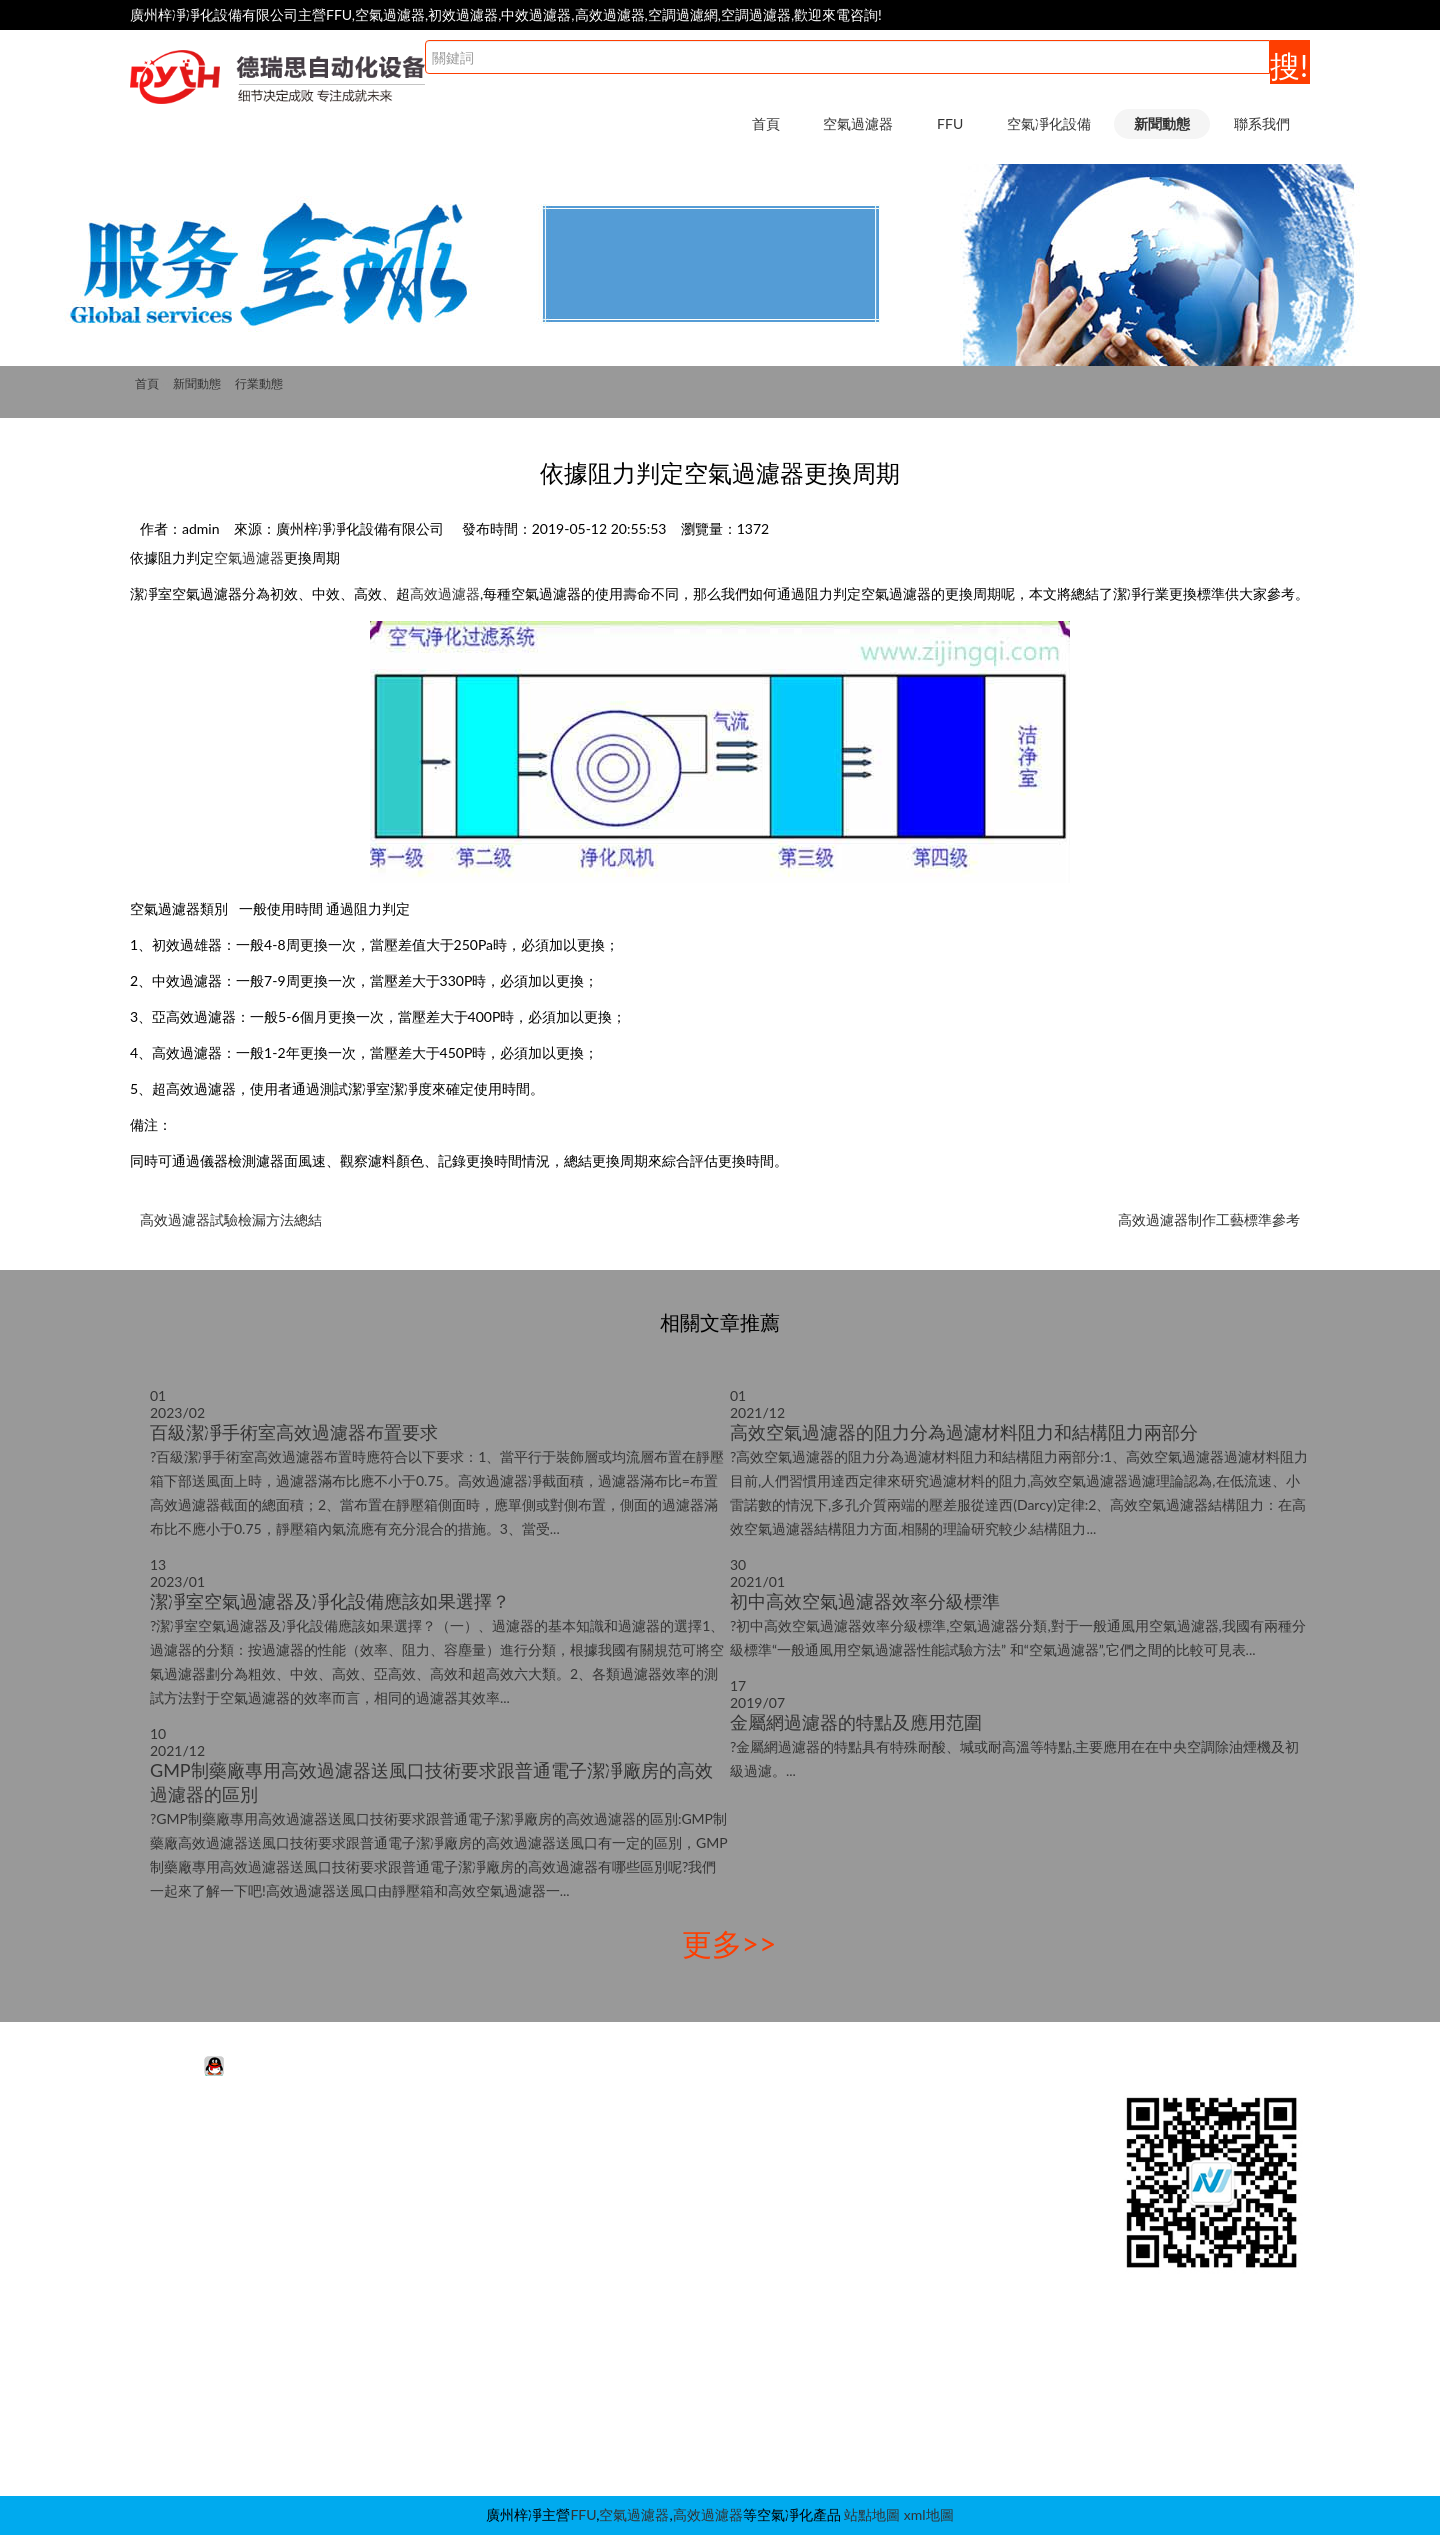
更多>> (729, 1943)
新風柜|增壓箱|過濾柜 (688, 2375)
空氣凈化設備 (1049, 123)
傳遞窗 (643, 2315)
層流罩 (643, 2285)
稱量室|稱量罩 (666, 2345)
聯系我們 (1262, 123)
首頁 (766, 123)
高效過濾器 (445, 593)
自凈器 (643, 2435)
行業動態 (259, 383)
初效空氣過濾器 (206, 2195)
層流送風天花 (664, 2225)
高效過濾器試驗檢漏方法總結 (231, 1219)
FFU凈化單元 (411, 2135)
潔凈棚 (643, 2195)
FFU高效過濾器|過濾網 (441, 2165)
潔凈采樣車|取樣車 (680, 2405)
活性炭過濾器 (199, 2135)
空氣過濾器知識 (911, 2195)
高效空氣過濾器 (206, 2225)
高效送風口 (657, 2255)
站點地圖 (872, 2514)
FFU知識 (889, 2165)
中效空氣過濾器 (206, 2165)
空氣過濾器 (858, 123)
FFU (950, 123)
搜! (1289, 65)
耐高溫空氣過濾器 (213, 2255)
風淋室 (643, 2135)
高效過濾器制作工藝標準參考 (1209, 1219)
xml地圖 (929, 2514)
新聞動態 (1162, 123)
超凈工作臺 (657, 2165)
